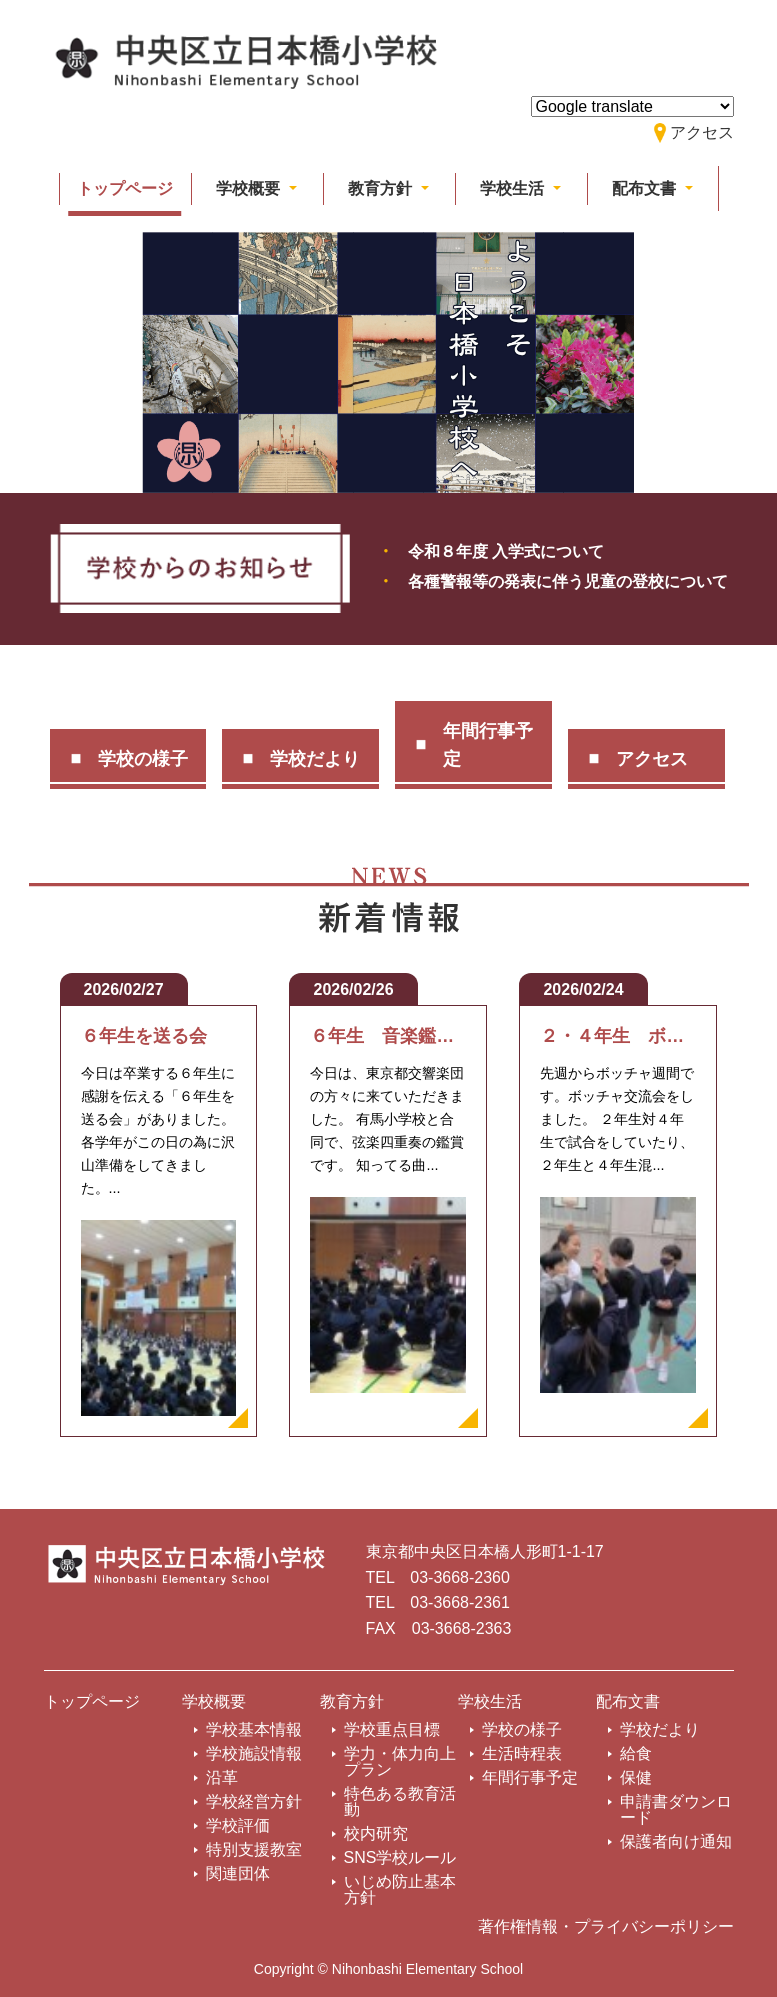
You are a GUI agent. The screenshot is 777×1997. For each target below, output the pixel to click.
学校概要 (214, 1701)
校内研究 (376, 1833)
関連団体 (238, 1873)
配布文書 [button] (646, 188)
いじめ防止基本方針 (400, 1889)
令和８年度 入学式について (506, 551)
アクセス (652, 759)
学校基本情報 (254, 1729)
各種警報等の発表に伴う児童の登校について (568, 581)
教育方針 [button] (382, 188)
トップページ (125, 188)
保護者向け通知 (676, 1841)
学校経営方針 (254, 1801)
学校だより (315, 759)
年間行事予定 (488, 745)
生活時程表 (522, 1753)
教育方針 (352, 1701)
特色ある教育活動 (400, 1801)
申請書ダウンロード (676, 1809)
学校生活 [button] (514, 188)
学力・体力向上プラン (400, 1761)
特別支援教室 (254, 1849)
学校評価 (238, 1825)
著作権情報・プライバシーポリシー (606, 1926)
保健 (636, 1777)
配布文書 (628, 1701)
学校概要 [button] (250, 188)
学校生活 (490, 1701)
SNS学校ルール (400, 1857)
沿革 (222, 1777)
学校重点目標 (392, 1729)
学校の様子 (143, 759)
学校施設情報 (254, 1753)
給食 (636, 1753)
